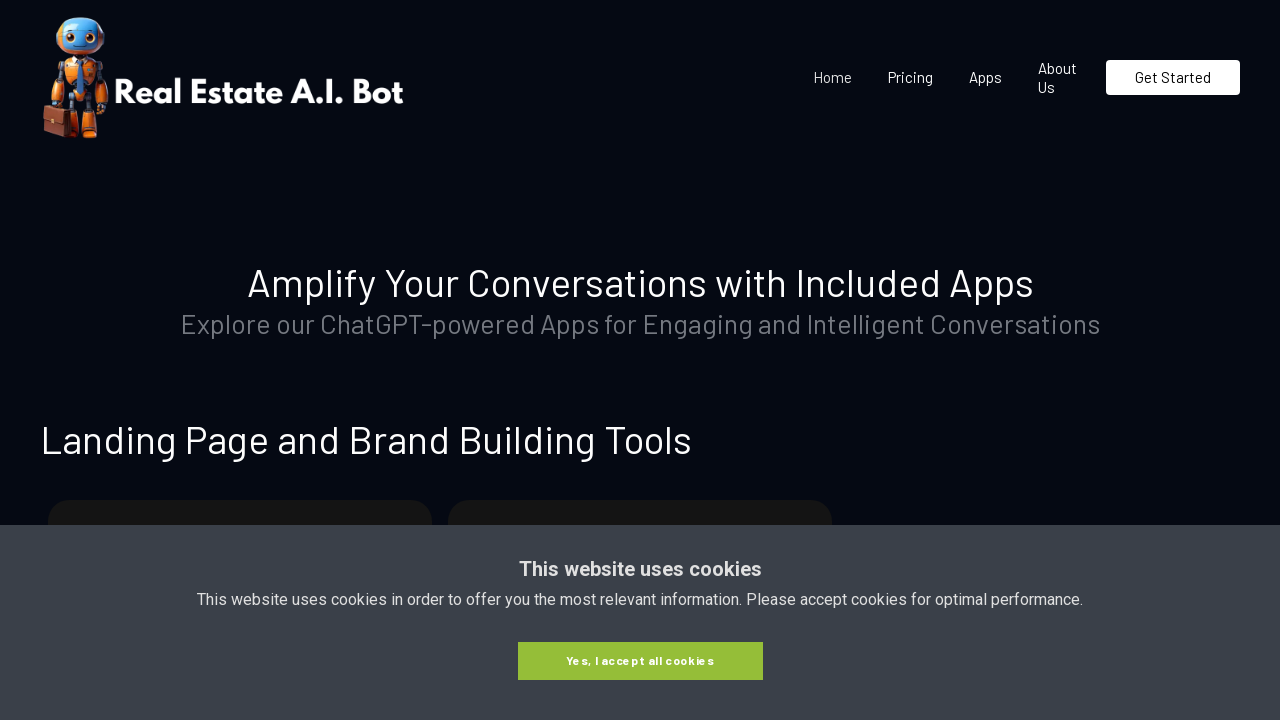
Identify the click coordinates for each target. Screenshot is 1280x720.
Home (832, 77)
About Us (1057, 77)
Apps (985, 77)
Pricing (910, 77)
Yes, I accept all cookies (640, 660)
